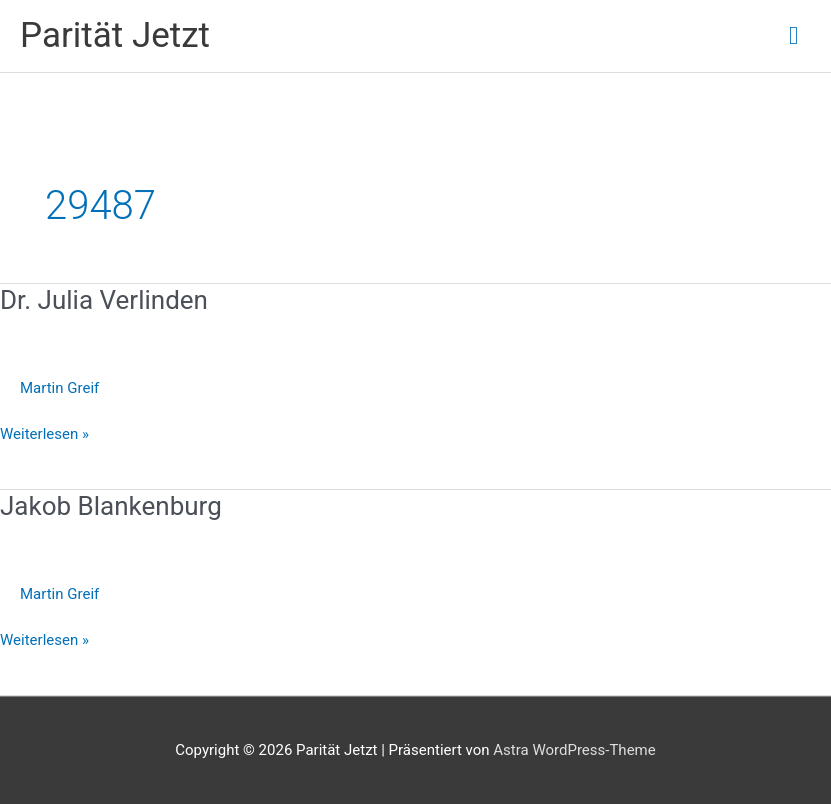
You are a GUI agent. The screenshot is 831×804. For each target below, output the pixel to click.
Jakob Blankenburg (111, 506)
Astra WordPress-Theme (574, 750)
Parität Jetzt (115, 35)
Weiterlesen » (44, 434)
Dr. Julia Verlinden (104, 300)
